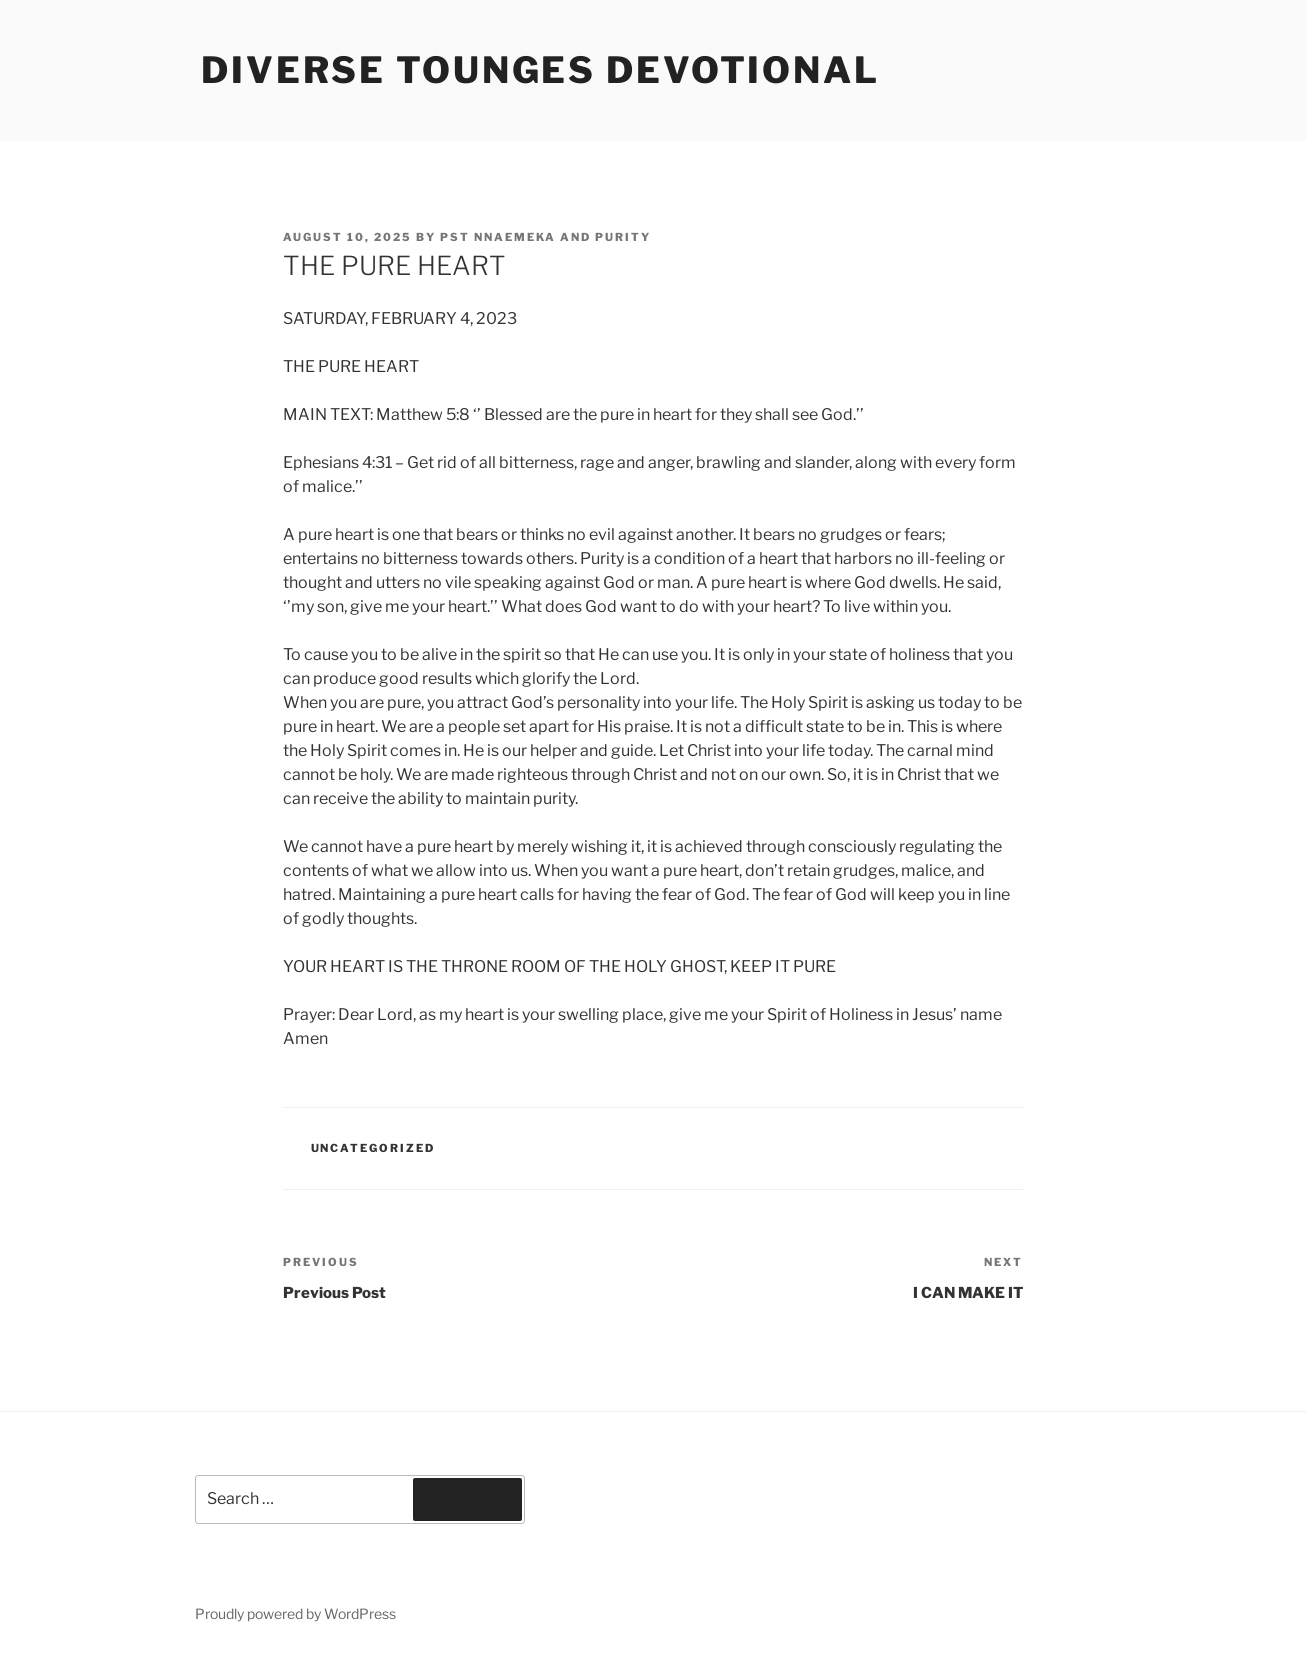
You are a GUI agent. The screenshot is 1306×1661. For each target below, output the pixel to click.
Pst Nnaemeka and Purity (545, 237)
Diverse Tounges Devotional (540, 70)
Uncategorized (373, 1148)
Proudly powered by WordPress (295, 1613)
